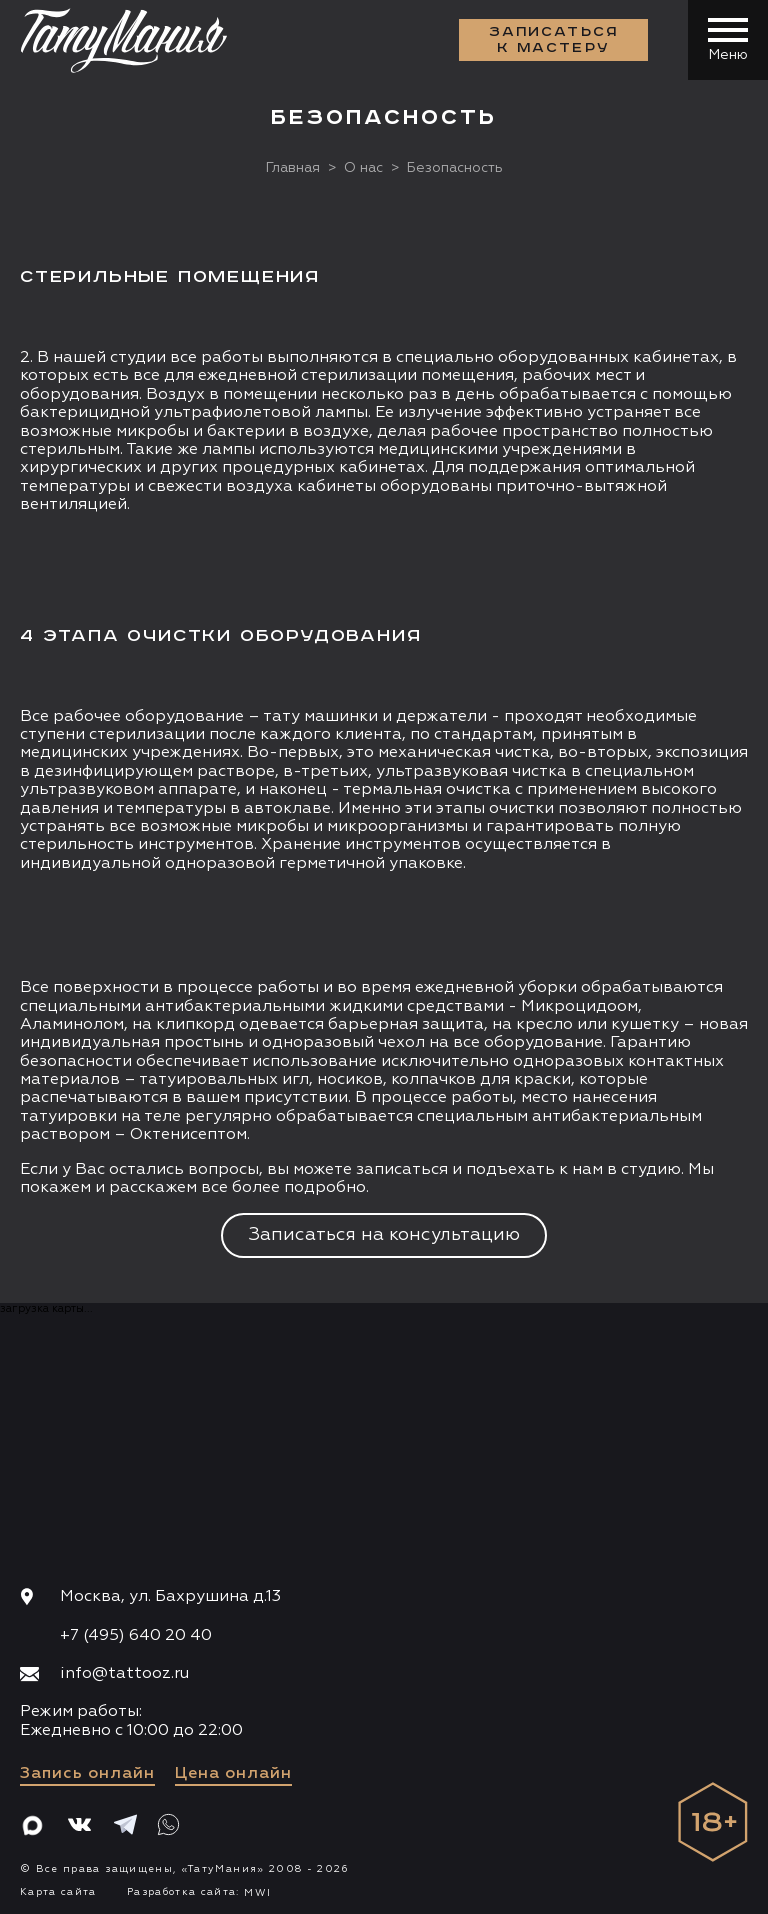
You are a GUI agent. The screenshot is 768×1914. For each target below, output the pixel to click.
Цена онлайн (233, 1774)
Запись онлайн (87, 1774)
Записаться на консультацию (384, 1235)
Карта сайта (58, 1892)
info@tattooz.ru (124, 1674)
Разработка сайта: (199, 1892)
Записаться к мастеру (554, 40)
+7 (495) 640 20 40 (136, 1636)
